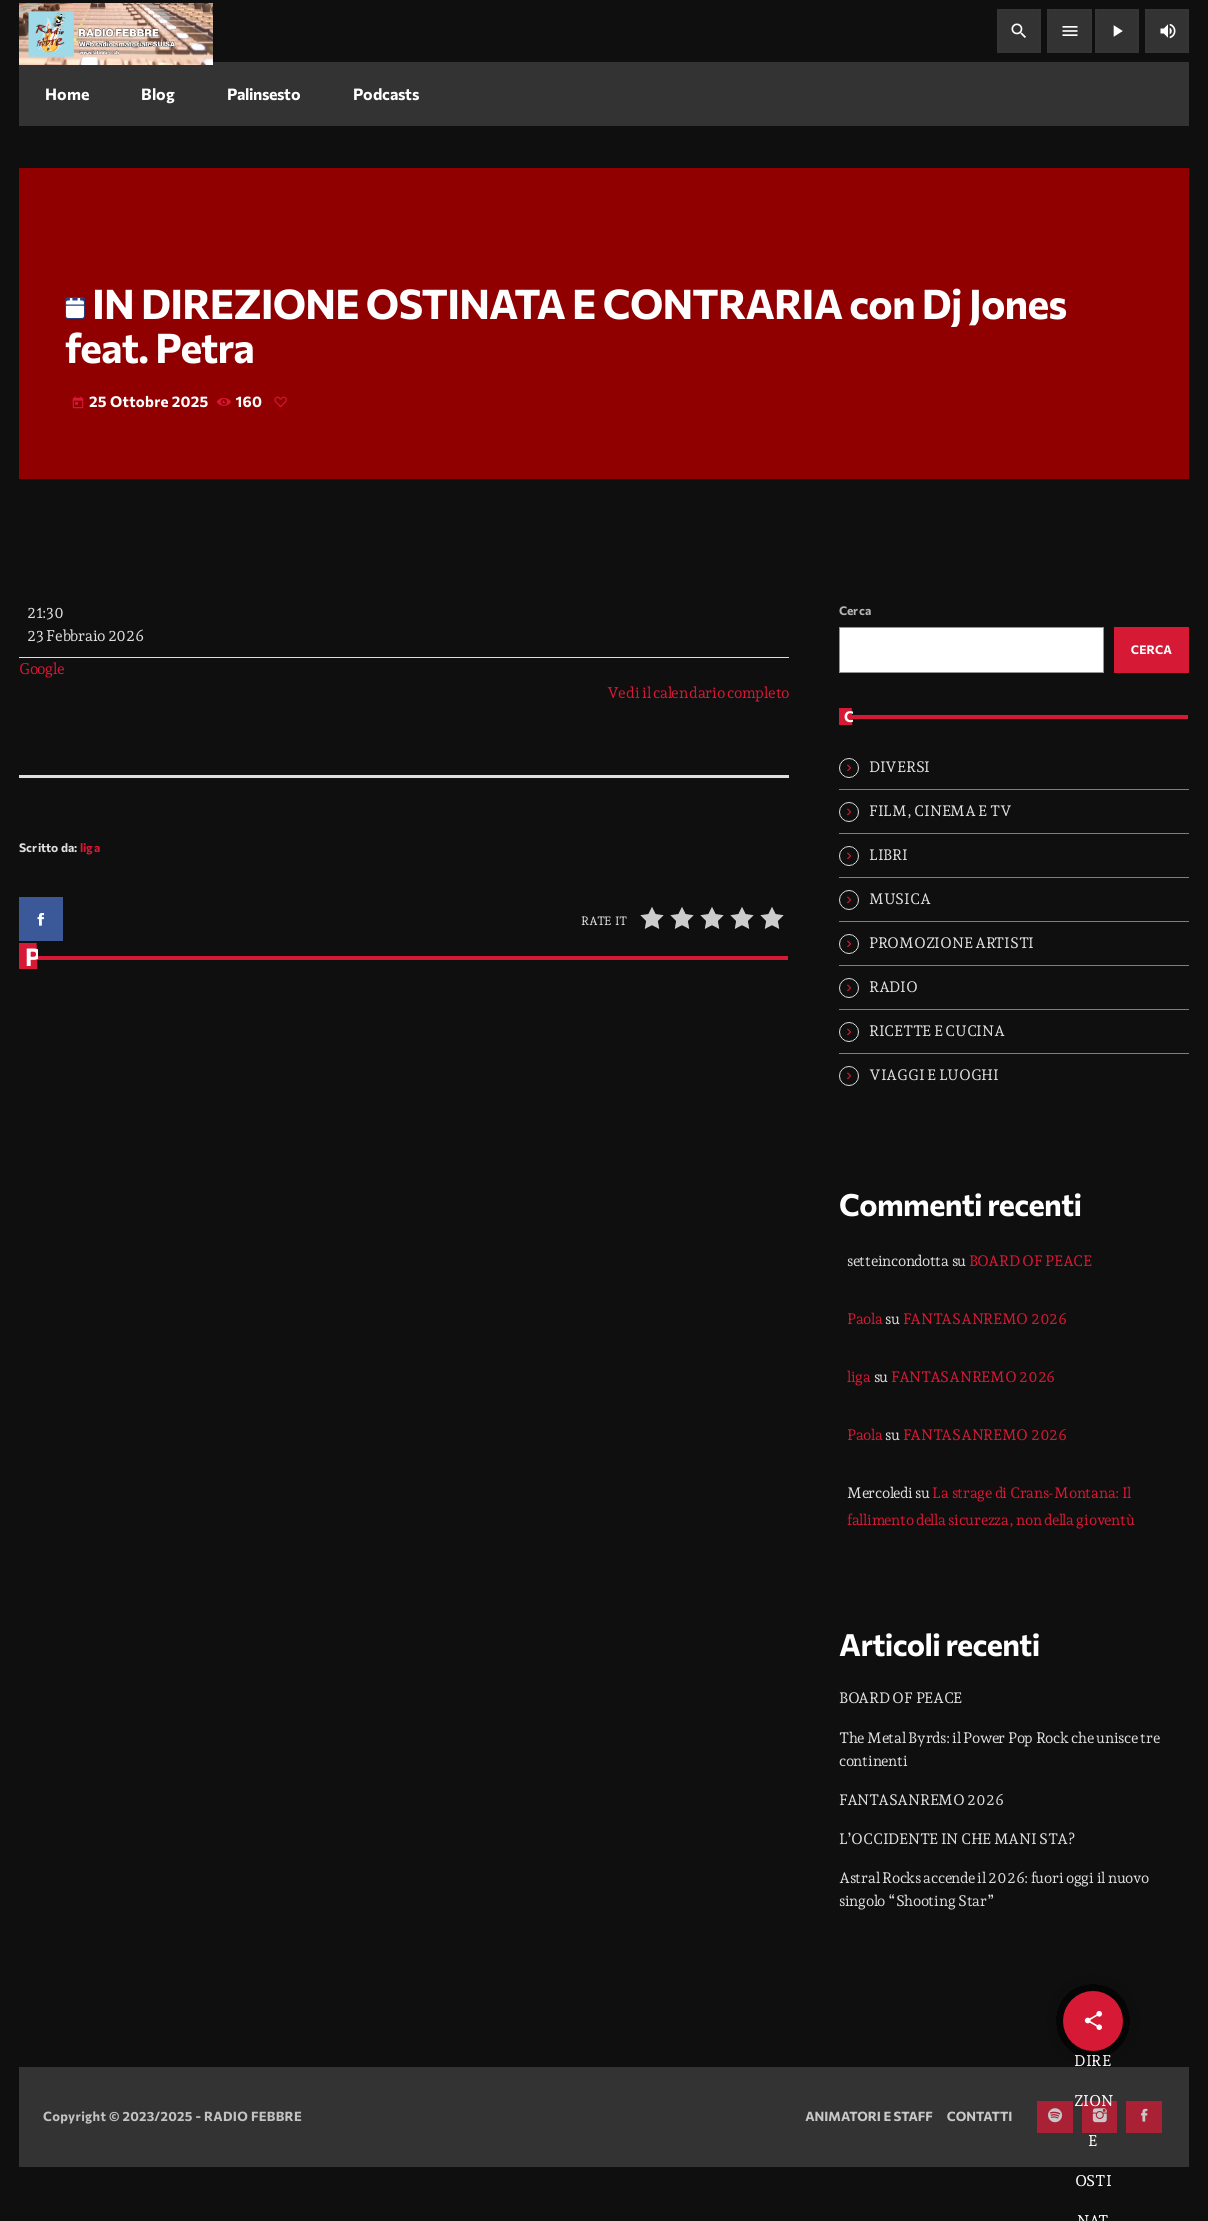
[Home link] (116, 31)
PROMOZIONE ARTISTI (951, 997)
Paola (865, 1373)
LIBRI (888, 909)
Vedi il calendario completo (698, 745)
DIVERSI (899, 821)
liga (90, 900)
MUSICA (899, 953)
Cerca (855, 662)
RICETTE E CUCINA (937, 1085)
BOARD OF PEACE (1030, 1315)
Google (41, 721)
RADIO (893, 1041)
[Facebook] (1144, 2171)
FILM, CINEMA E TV (940, 865)
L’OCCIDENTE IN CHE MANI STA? (956, 1893)
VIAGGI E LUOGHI (934, 1129)
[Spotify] (1055, 2171)
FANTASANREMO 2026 (985, 1373)
